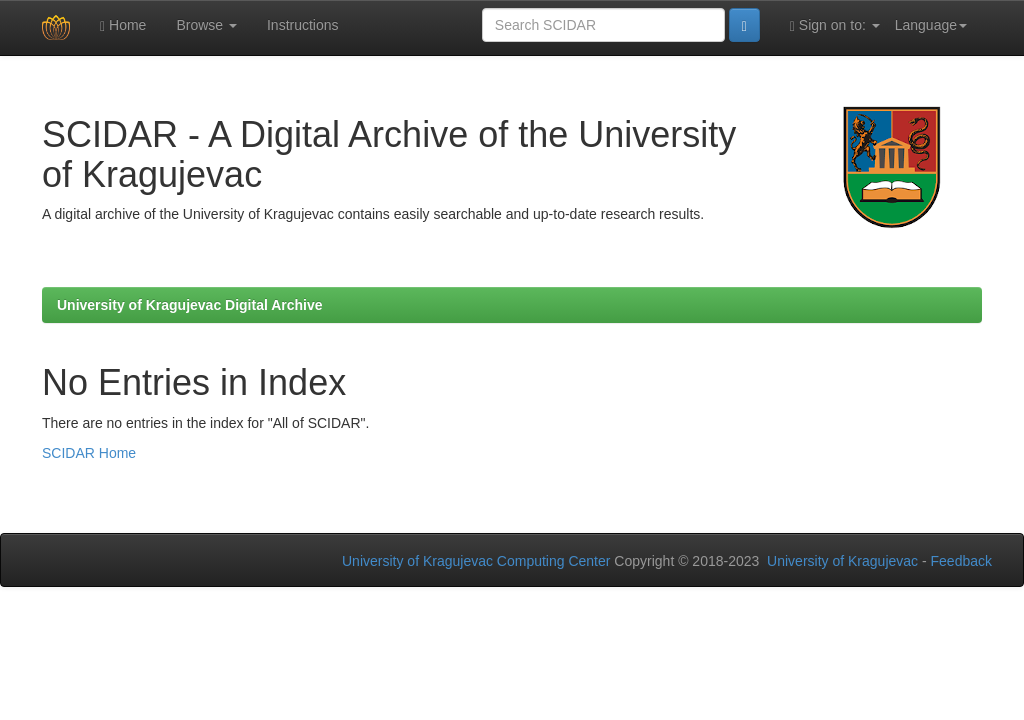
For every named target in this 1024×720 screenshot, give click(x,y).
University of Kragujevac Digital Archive (190, 305)
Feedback (961, 561)
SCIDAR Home (89, 453)
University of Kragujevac (842, 561)
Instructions (303, 25)
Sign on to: (835, 25)
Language (931, 25)
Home (123, 25)
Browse (206, 25)
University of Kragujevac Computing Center (476, 561)
